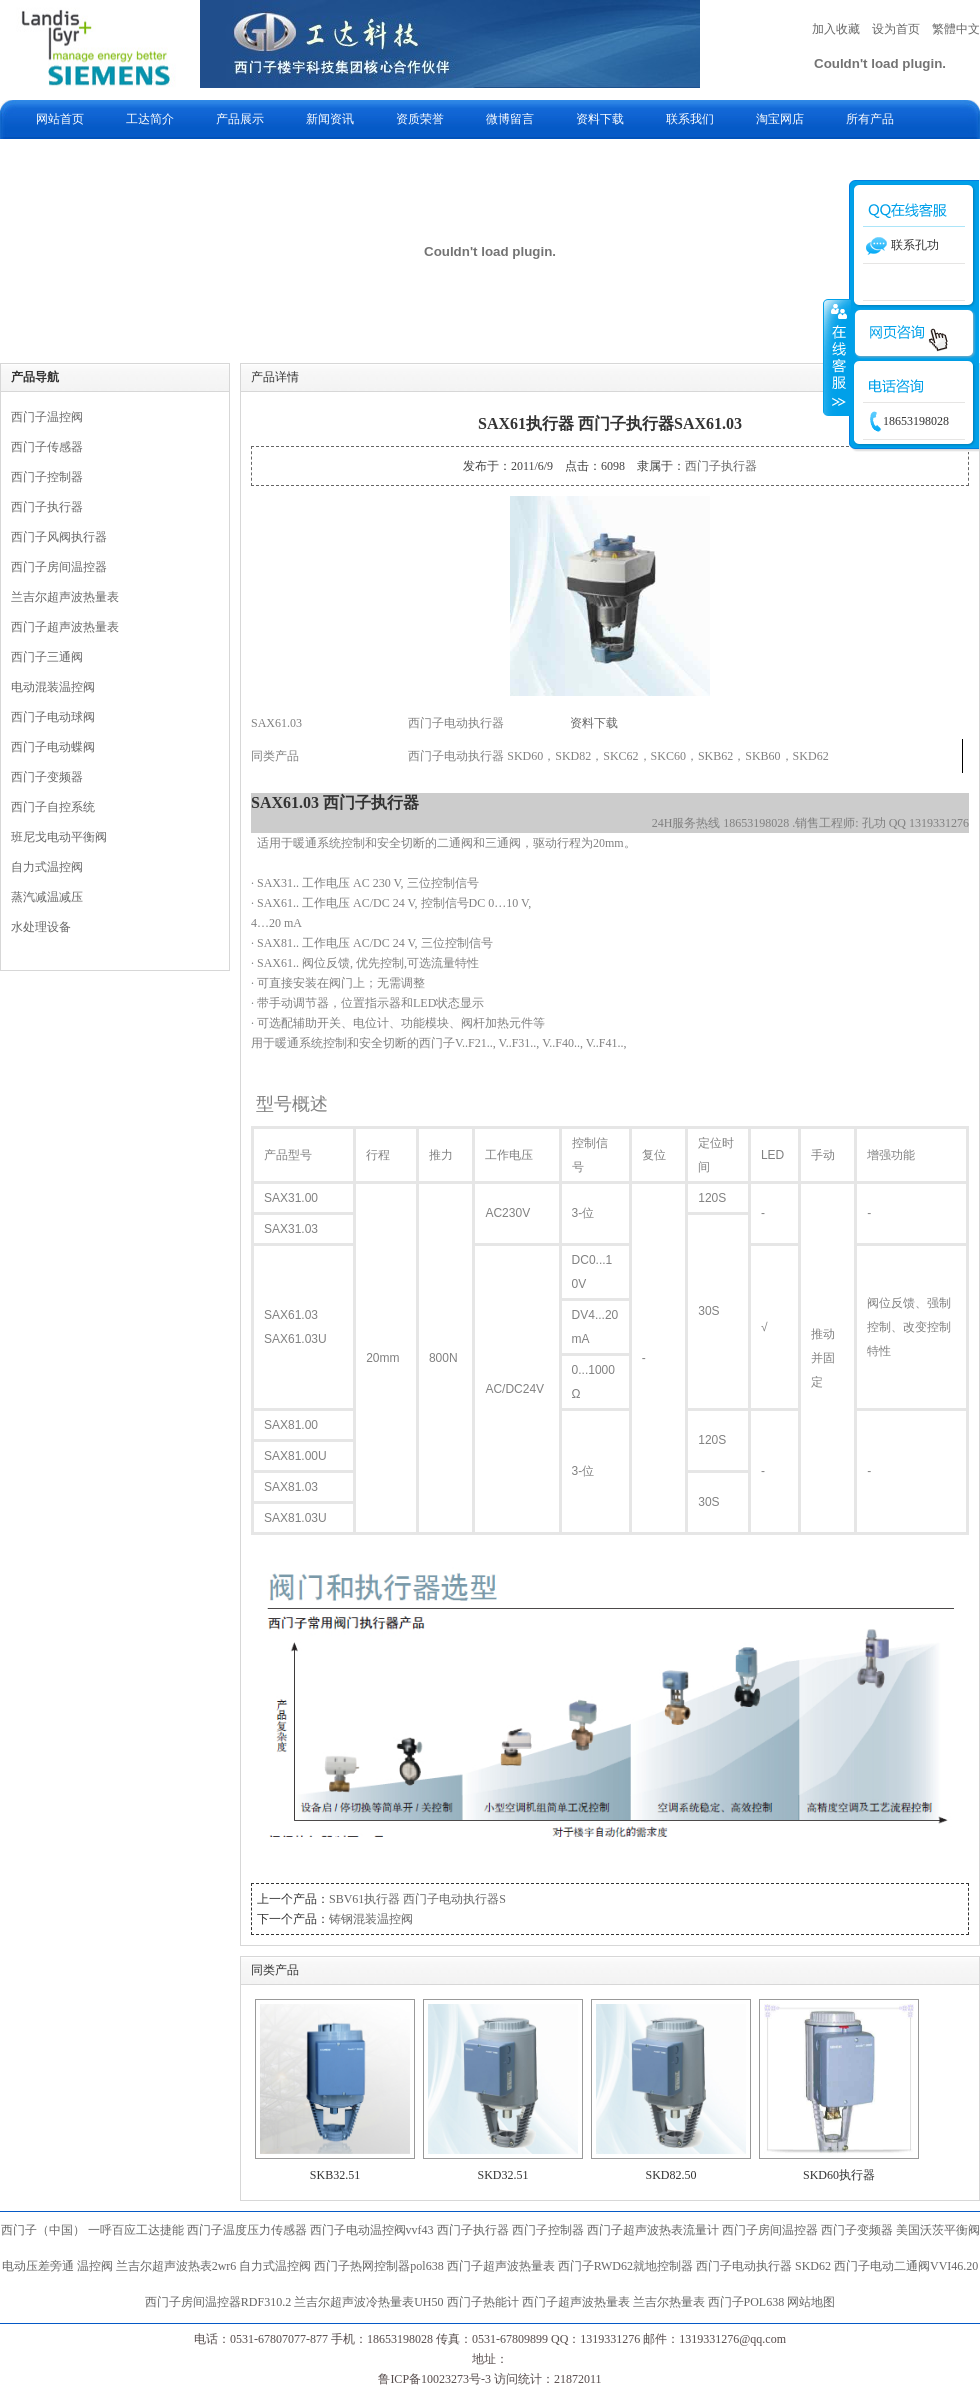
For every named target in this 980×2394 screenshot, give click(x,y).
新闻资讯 (330, 119)
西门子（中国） (43, 2230)
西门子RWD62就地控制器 (627, 2266)
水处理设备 (41, 927)
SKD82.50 (670, 2175)
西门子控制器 (47, 477)
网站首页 (60, 119)
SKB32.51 (335, 2175)
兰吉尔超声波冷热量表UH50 (368, 2302)
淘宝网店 (780, 119)
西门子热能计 (483, 2302)
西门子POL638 (746, 2302)
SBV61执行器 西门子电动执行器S (417, 1899)
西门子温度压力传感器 (247, 2230)
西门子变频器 (47, 777)
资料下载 (600, 119)
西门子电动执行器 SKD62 (763, 2266)
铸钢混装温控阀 (371, 1919)
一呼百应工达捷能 (136, 2230)
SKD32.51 (502, 2175)
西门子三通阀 (47, 657)
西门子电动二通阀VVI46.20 (906, 2266)
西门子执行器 (47, 507)
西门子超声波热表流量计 (653, 2230)
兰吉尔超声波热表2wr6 (176, 2266)
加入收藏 (836, 29)
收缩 (837, 357)
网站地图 (811, 2302)
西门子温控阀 (47, 417)
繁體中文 (956, 29)
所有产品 (870, 119)
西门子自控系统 (53, 807)
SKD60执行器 (839, 2175)
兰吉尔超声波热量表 (65, 597)
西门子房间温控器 (59, 567)
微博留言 (510, 119)
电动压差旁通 (38, 2266)
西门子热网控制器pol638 (378, 2266)
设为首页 (896, 29)
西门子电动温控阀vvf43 (372, 2230)
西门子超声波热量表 (65, 627)
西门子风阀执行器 (59, 537)
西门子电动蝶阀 (53, 747)
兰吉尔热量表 (669, 2302)
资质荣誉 (420, 119)
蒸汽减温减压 (47, 897)
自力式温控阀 (47, 867)
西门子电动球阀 (53, 717)
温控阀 (95, 2266)
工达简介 (150, 119)
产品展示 (240, 119)
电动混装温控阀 (53, 687)
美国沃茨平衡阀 (938, 2230)
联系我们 (690, 119)
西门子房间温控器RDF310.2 (218, 2302)
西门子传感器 (47, 447)
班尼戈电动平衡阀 (59, 837)
